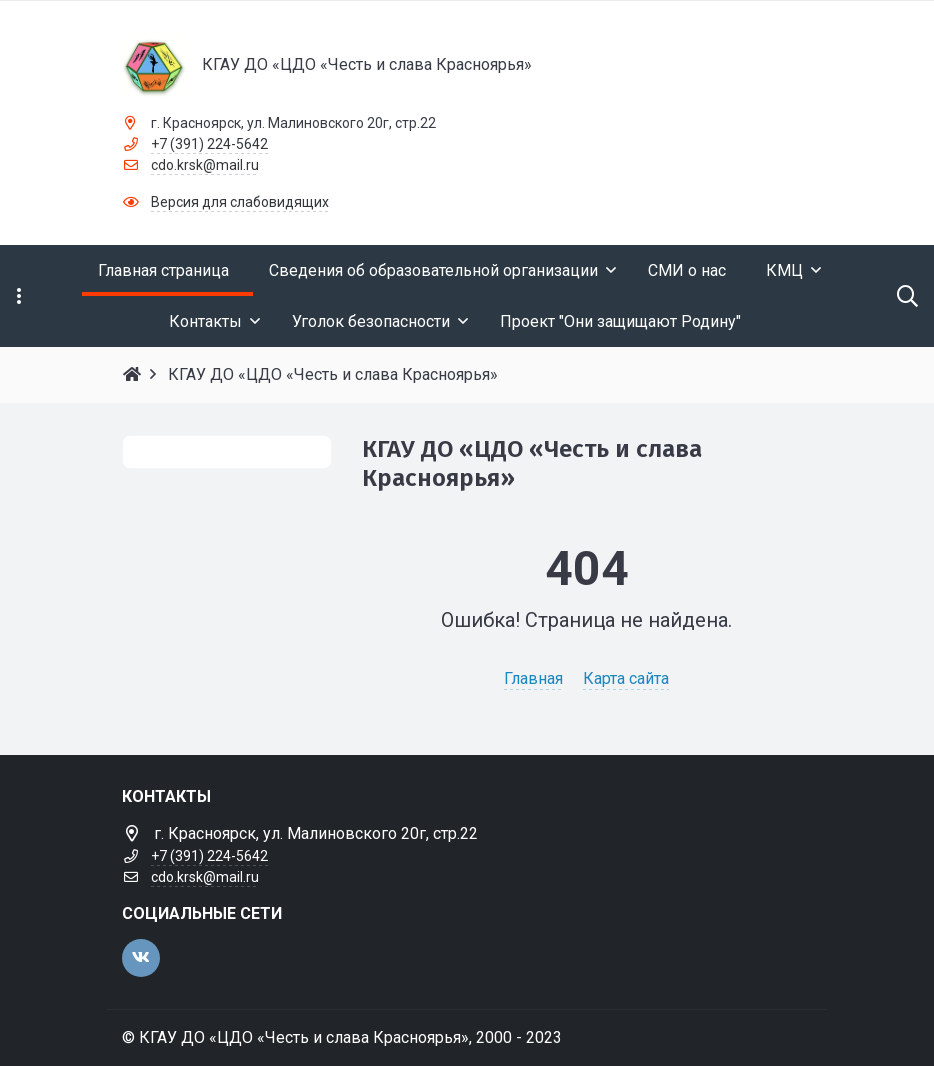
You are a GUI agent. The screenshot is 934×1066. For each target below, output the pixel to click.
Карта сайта (626, 678)
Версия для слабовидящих (240, 202)
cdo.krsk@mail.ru (205, 165)
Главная (533, 678)
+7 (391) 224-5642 (209, 144)
